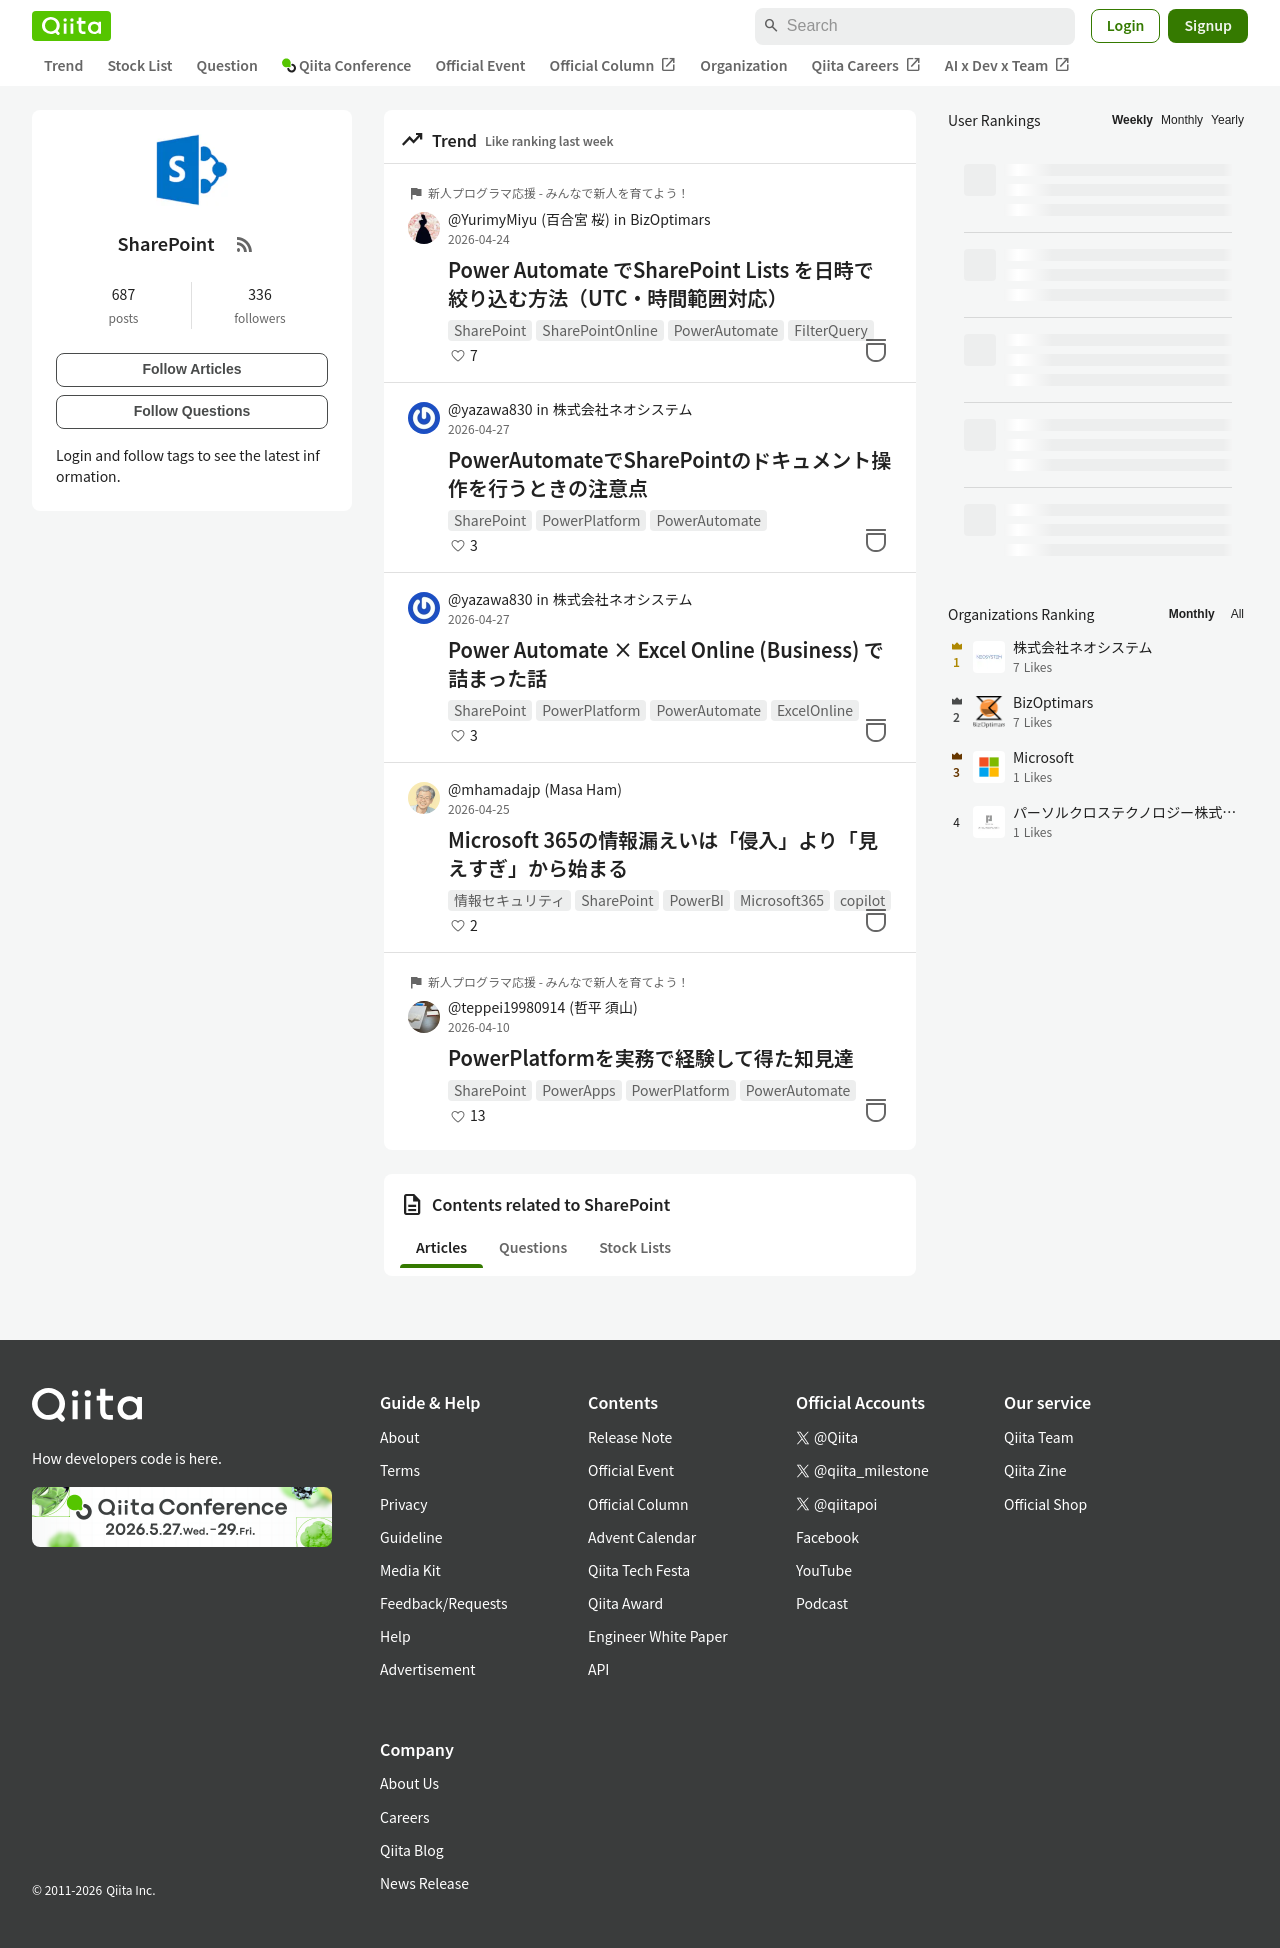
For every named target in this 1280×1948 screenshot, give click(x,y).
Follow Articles (191, 369)
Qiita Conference (347, 65)
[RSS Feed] (245, 244)
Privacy (403, 1504)
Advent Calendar (642, 1537)
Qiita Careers (866, 65)
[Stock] (876, 350)
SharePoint (490, 330)
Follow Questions (192, 411)
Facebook (827, 1537)
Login (1126, 25)
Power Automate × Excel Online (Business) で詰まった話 (666, 664)
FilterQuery (831, 330)
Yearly (1227, 120)
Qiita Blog (412, 1850)
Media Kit (410, 1570)
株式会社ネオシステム (623, 409)
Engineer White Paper (658, 1636)
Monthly (1182, 120)
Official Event (480, 65)
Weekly (1132, 120)
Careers (404, 1817)
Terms (400, 1470)
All (1237, 614)
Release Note (630, 1437)
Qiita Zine (1035, 1470)
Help (395, 1636)
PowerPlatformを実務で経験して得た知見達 (651, 1058)
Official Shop (1045, 1504)
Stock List (139, 65)
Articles (441, 1247)
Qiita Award (625, 1603)
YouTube (824, 1570)
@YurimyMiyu (529, 219)
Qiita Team (1039, 1437)
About (399, 1437)
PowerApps (578, 1090)
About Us (409, 1783)
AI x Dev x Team (1008, 65)
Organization (743, 65)
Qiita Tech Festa (639, 1570)
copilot (862, 900)
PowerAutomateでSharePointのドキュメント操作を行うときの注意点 (669, 474)
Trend (63, 65)
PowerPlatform (591, 520)
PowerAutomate (726, 330)
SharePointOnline (599, 330)
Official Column (613, 65)
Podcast (822, 1603)
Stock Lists (635, 1247)
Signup (1208, 25)
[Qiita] (71, 26)
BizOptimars (670, 219)
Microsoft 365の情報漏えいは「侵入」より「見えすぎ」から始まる (663, 854)
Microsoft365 (782, 900)
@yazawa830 (490, 409)
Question (227, 65)
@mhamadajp (535, 789)
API (598, 1669)
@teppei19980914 (543, 1007)
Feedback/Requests (444, 1603)
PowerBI (696, 900)
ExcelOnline (815, 710)
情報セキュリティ (509, 900)
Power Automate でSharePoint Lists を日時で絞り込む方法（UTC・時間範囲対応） (661, 284)
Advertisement (428, 1669)
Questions (533, 1247)
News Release (424, 1883)
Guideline (411, 1537)
